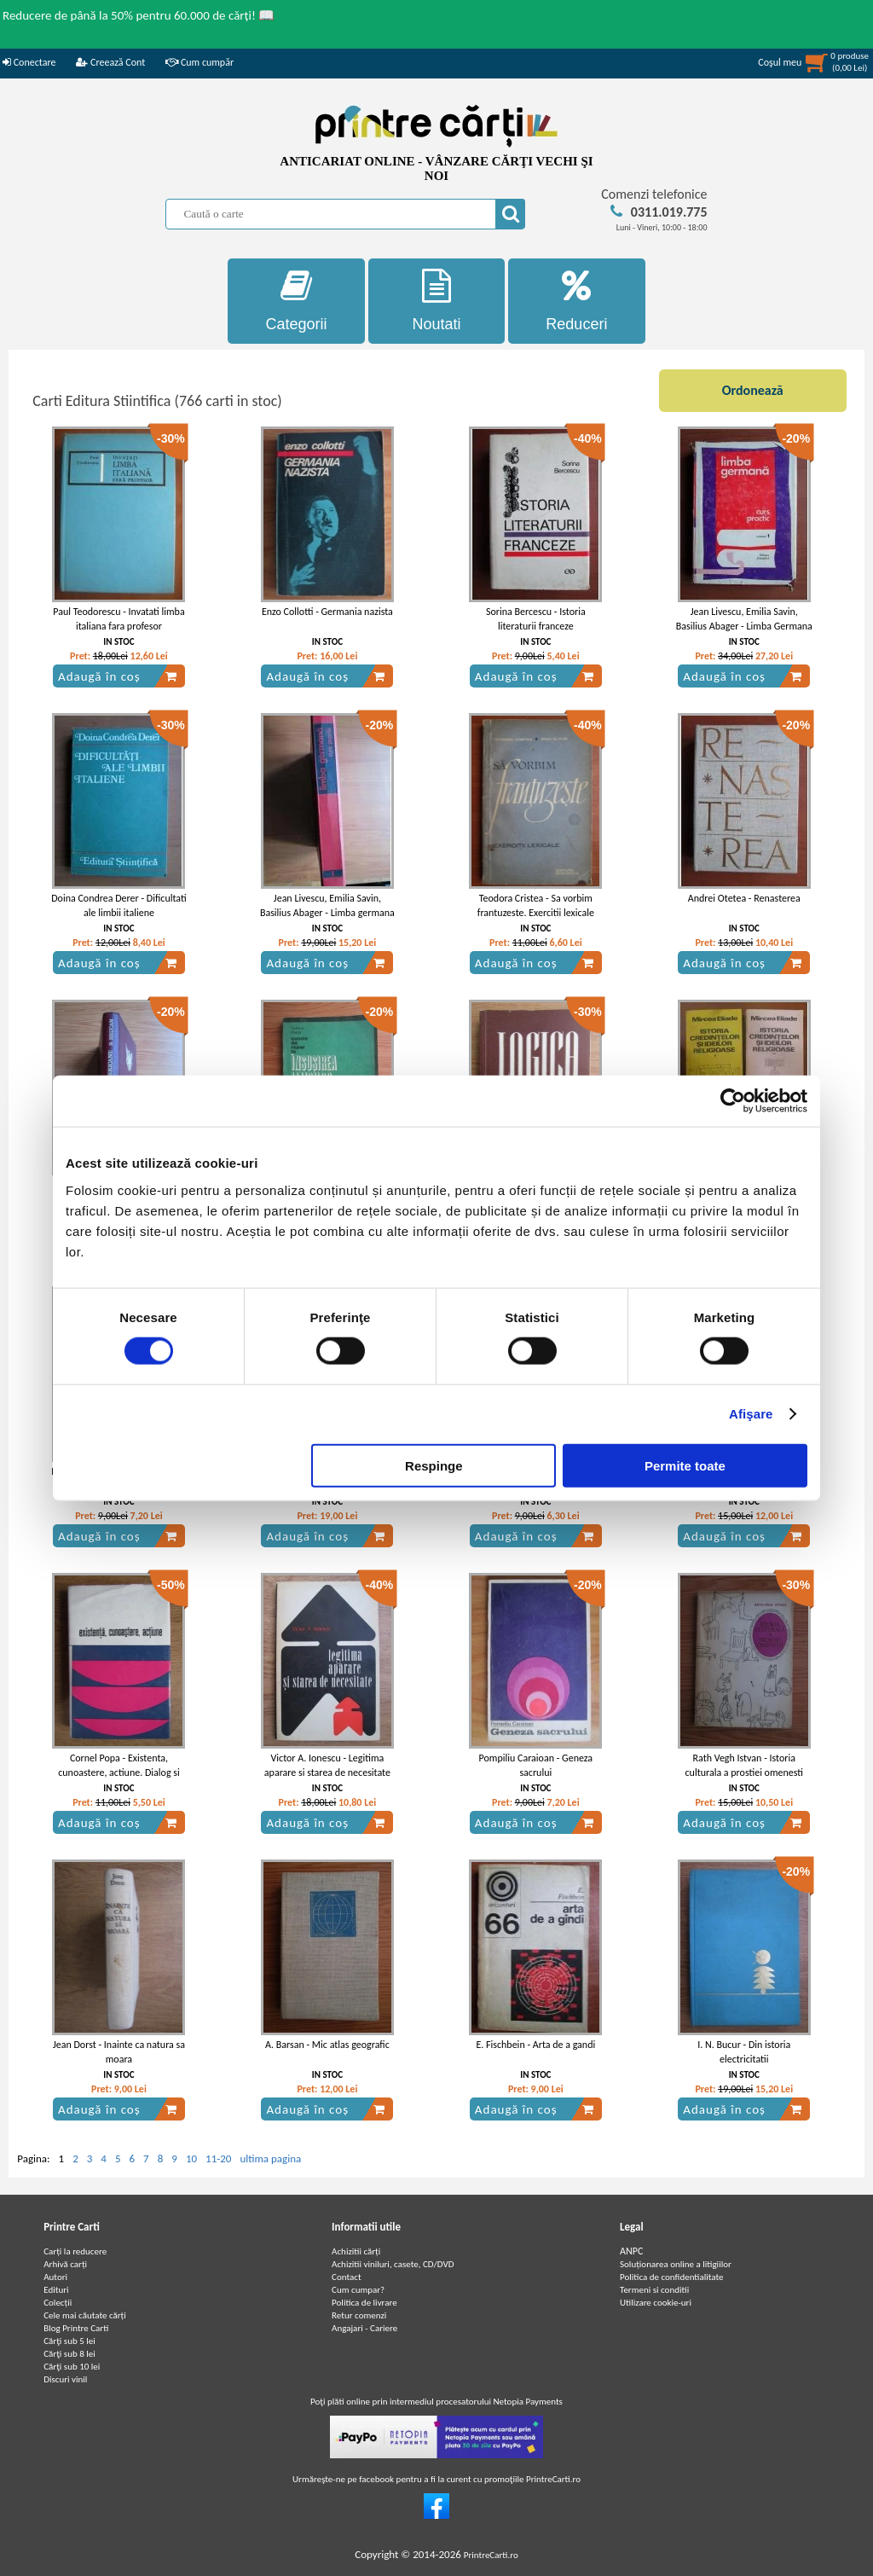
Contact (346, 2277)
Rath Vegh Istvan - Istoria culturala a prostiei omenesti (744, 1765)
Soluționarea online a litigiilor (675, 2264)
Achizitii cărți (356, 2251)
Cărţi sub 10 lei (71, 2366)
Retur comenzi (359, 2315)
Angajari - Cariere (364, 2328)
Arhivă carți (65, 2264)
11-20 (218, 2158)
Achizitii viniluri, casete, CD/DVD (393, 2264)
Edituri (55, 2289)
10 (191, 2158)
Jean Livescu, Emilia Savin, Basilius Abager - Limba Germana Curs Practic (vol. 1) (744, 626)
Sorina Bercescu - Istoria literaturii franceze (536, 619)
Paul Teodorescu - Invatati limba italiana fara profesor (118, 619)
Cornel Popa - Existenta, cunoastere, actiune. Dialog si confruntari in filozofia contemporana (119, 1779)
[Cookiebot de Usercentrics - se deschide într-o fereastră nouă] (732, 1101)
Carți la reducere (75, 2251)
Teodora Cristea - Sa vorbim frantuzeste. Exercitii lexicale (535, 905)
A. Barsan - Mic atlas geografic (327, 2045)
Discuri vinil (65, 2379)
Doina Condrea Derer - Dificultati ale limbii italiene (118, 905)
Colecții (57, 2302)
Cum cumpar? (358, 2289)
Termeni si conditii (654, 2289)
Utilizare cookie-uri (655, 2302)
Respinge (434, 1465)
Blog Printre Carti (75, 2328)
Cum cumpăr (199, 62)
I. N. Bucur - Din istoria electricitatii (743, 2052)
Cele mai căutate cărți (84, 2315)
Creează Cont (110, 62)
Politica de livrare (364, 2302)
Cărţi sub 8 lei (69, 2353)
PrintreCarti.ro (491, 2555)
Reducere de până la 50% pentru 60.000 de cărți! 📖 (139, 15)
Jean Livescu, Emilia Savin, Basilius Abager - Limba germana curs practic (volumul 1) (327, 912)
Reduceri (576, 301)
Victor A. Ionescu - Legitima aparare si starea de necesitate (327, 1765)
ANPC (631, 2251)
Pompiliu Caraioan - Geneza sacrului (536, 1765)
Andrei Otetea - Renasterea (744, 898)
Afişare (751, 1414)
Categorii (296, 301)
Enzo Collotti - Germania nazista (327, 612)
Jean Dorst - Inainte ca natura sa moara (119, 2052)
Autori (55, 2277)
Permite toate (685, 1465)
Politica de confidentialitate (672, 2277)
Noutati (437, 301)
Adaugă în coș (117, 676)
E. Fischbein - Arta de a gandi (535, 2045)
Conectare (29, 62)
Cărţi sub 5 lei (69, 2341)
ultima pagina (270, 2158)
